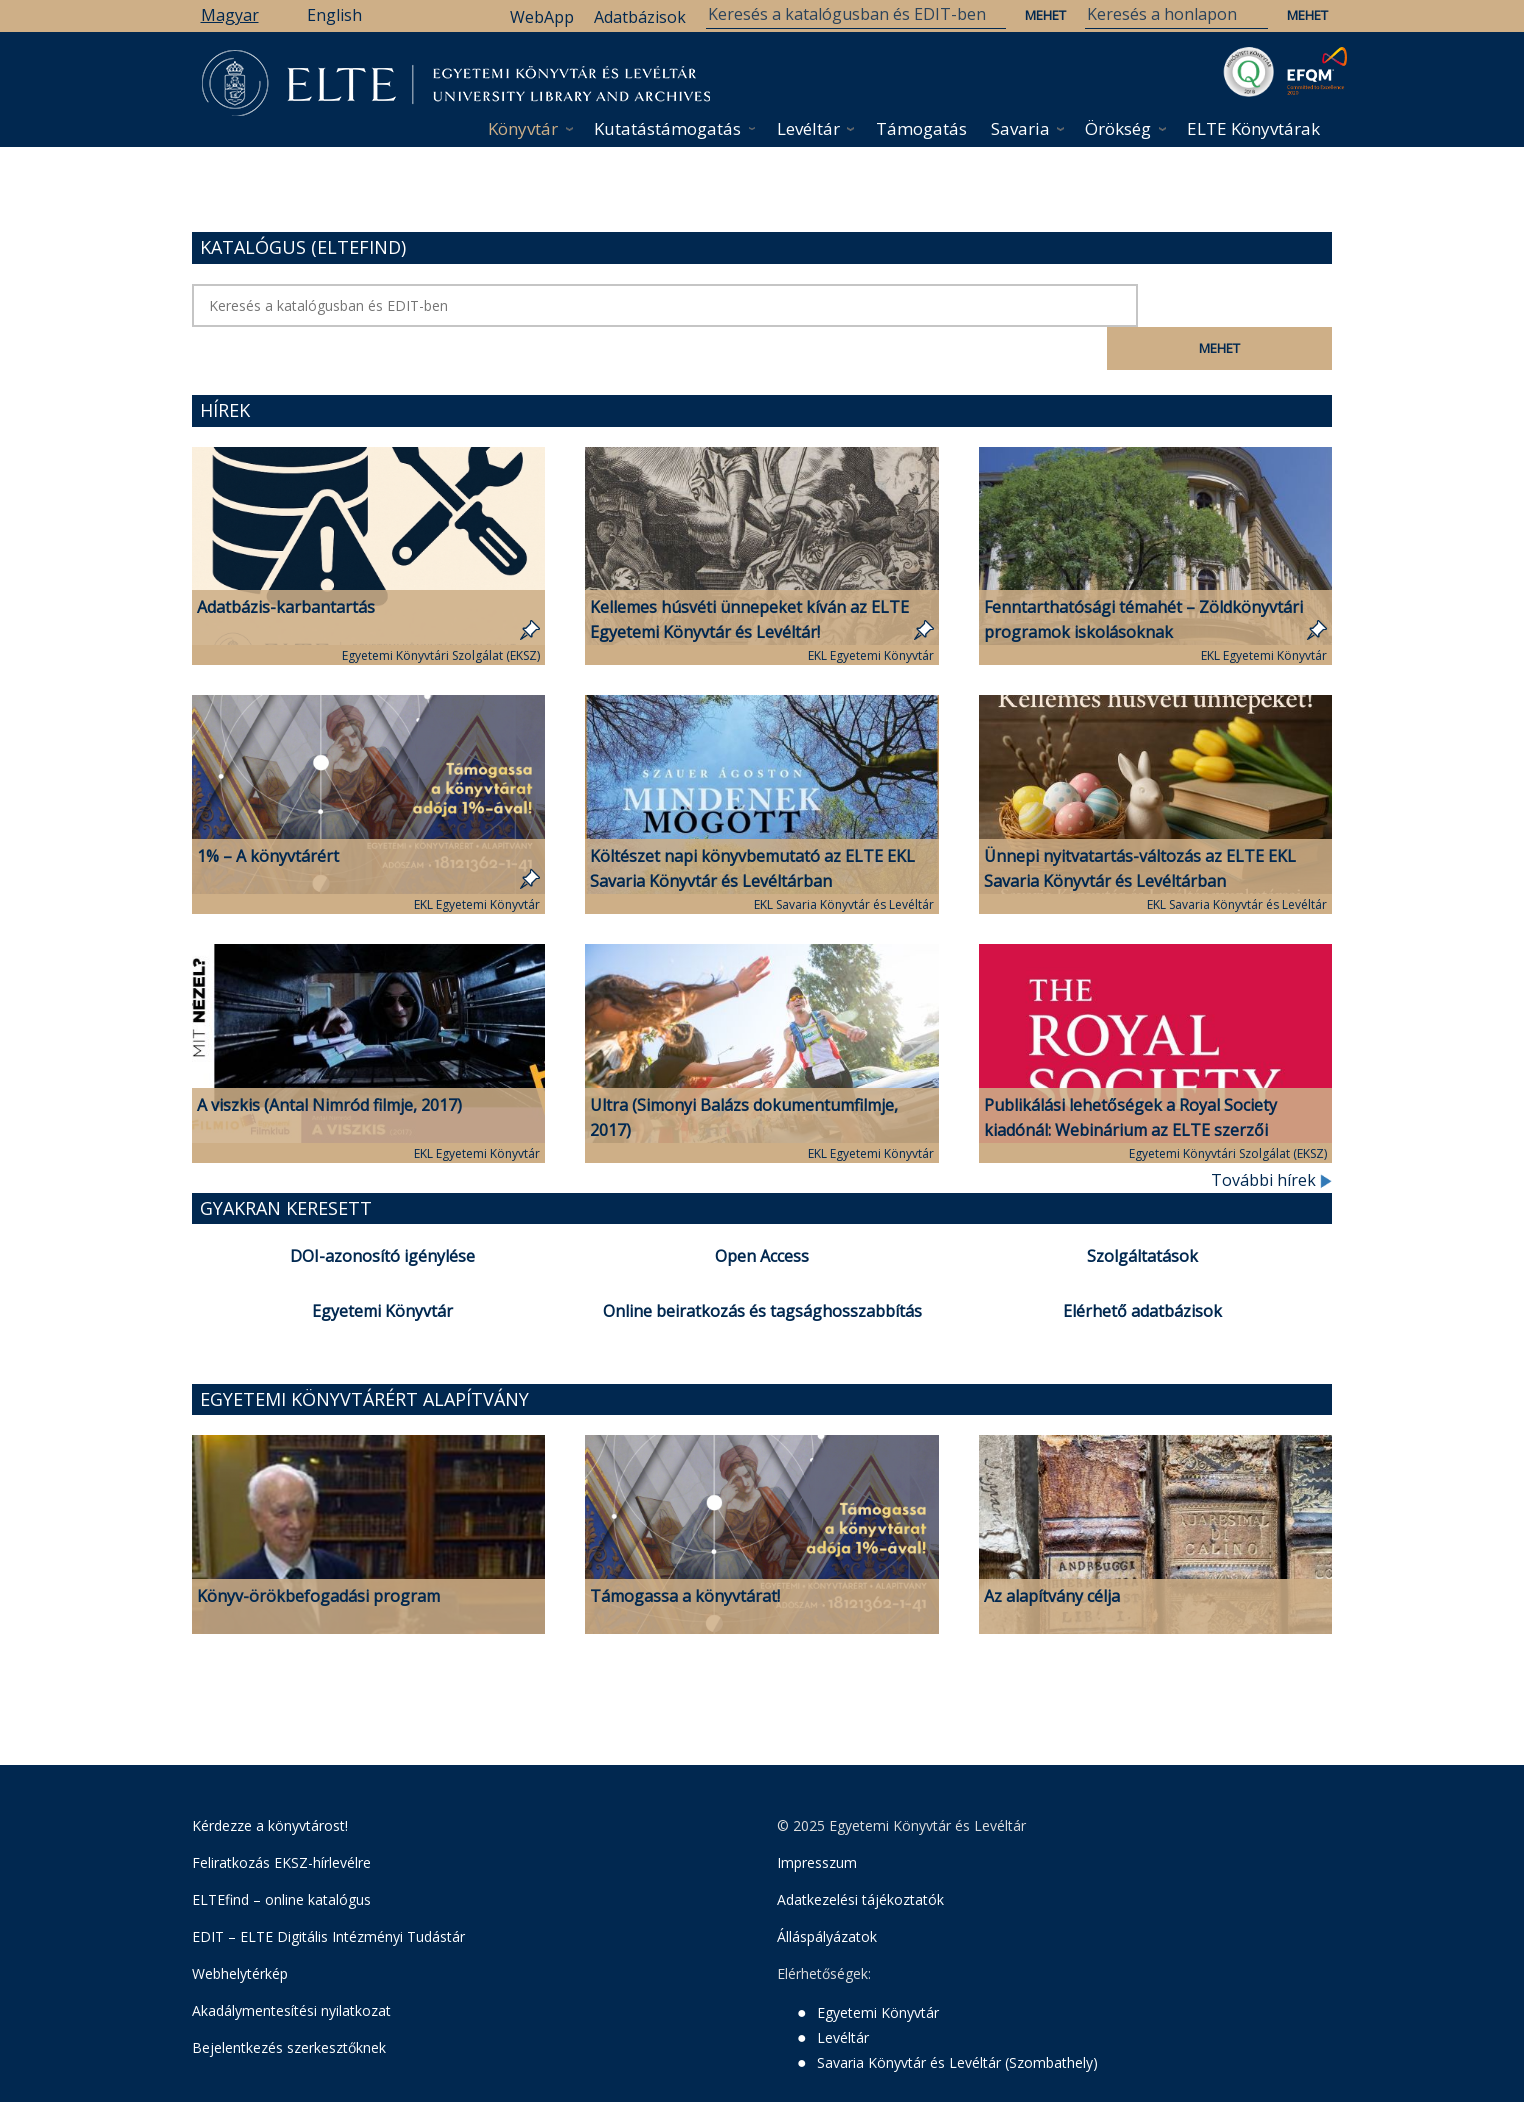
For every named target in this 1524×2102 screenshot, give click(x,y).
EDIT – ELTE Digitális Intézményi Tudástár (328, 1893)
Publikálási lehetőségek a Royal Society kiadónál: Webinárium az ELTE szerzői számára (1130, 1087)
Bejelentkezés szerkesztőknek (289, 2004)
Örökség (1118, 128)
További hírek (1271, 1137)
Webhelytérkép (240, 1930)
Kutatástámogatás (667, 128)
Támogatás (921, 128)
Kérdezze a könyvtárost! (270, 1782)
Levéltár (808, 128)
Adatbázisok (640, 17)
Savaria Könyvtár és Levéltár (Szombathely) (957, 2019)
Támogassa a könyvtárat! (685, 1553)
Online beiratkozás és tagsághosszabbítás (762, 1268)
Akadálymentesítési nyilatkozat (291, 1967)
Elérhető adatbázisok (1142, 1268)
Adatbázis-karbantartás (286, 564)
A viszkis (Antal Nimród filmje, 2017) (329, 1062)
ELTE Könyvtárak (1253, 128)
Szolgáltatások (1142, 1213)
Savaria (1020, 128)
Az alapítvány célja (1052, 1553)
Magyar (230, 15)
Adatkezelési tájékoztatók (860, 1856)
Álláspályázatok (827, 1893)
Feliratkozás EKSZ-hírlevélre (281, 1819)
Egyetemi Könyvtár (382, 1268)
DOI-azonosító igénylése (382, 1213)
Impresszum (817, 1819)
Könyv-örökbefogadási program (318, 1553)
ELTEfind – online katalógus (281, 1856)
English (334, 15)
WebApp (542, 17)
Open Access (762, 1213)
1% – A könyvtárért (268, 813)
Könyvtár (523, 128)
